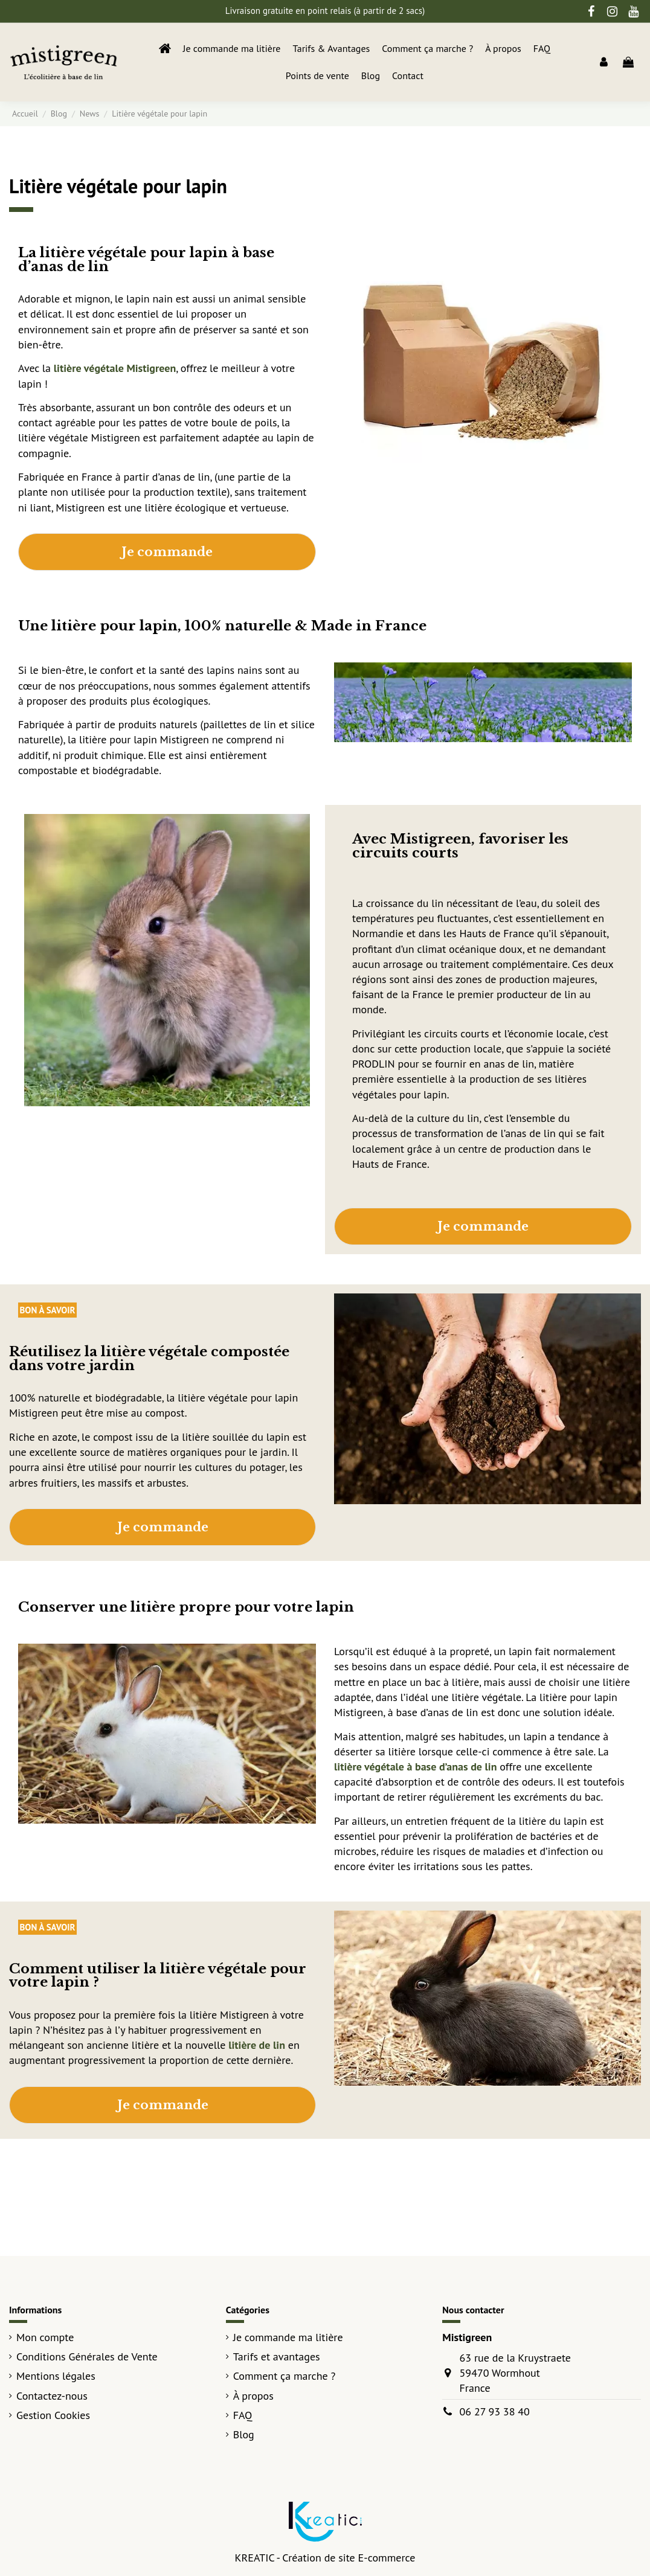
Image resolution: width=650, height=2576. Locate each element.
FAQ (243, 2415)
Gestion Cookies (53, 2415)
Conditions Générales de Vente (87, 2356)
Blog (243, 2434)
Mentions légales (55, 2376)
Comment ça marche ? (284, 2376)
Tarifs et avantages (276, 2356)
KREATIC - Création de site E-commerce (325, 2558)
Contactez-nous (52, 2396)
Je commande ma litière (288, 2337)
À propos (253, 2396)
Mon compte (45, 2337)
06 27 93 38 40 (495, 2411)
